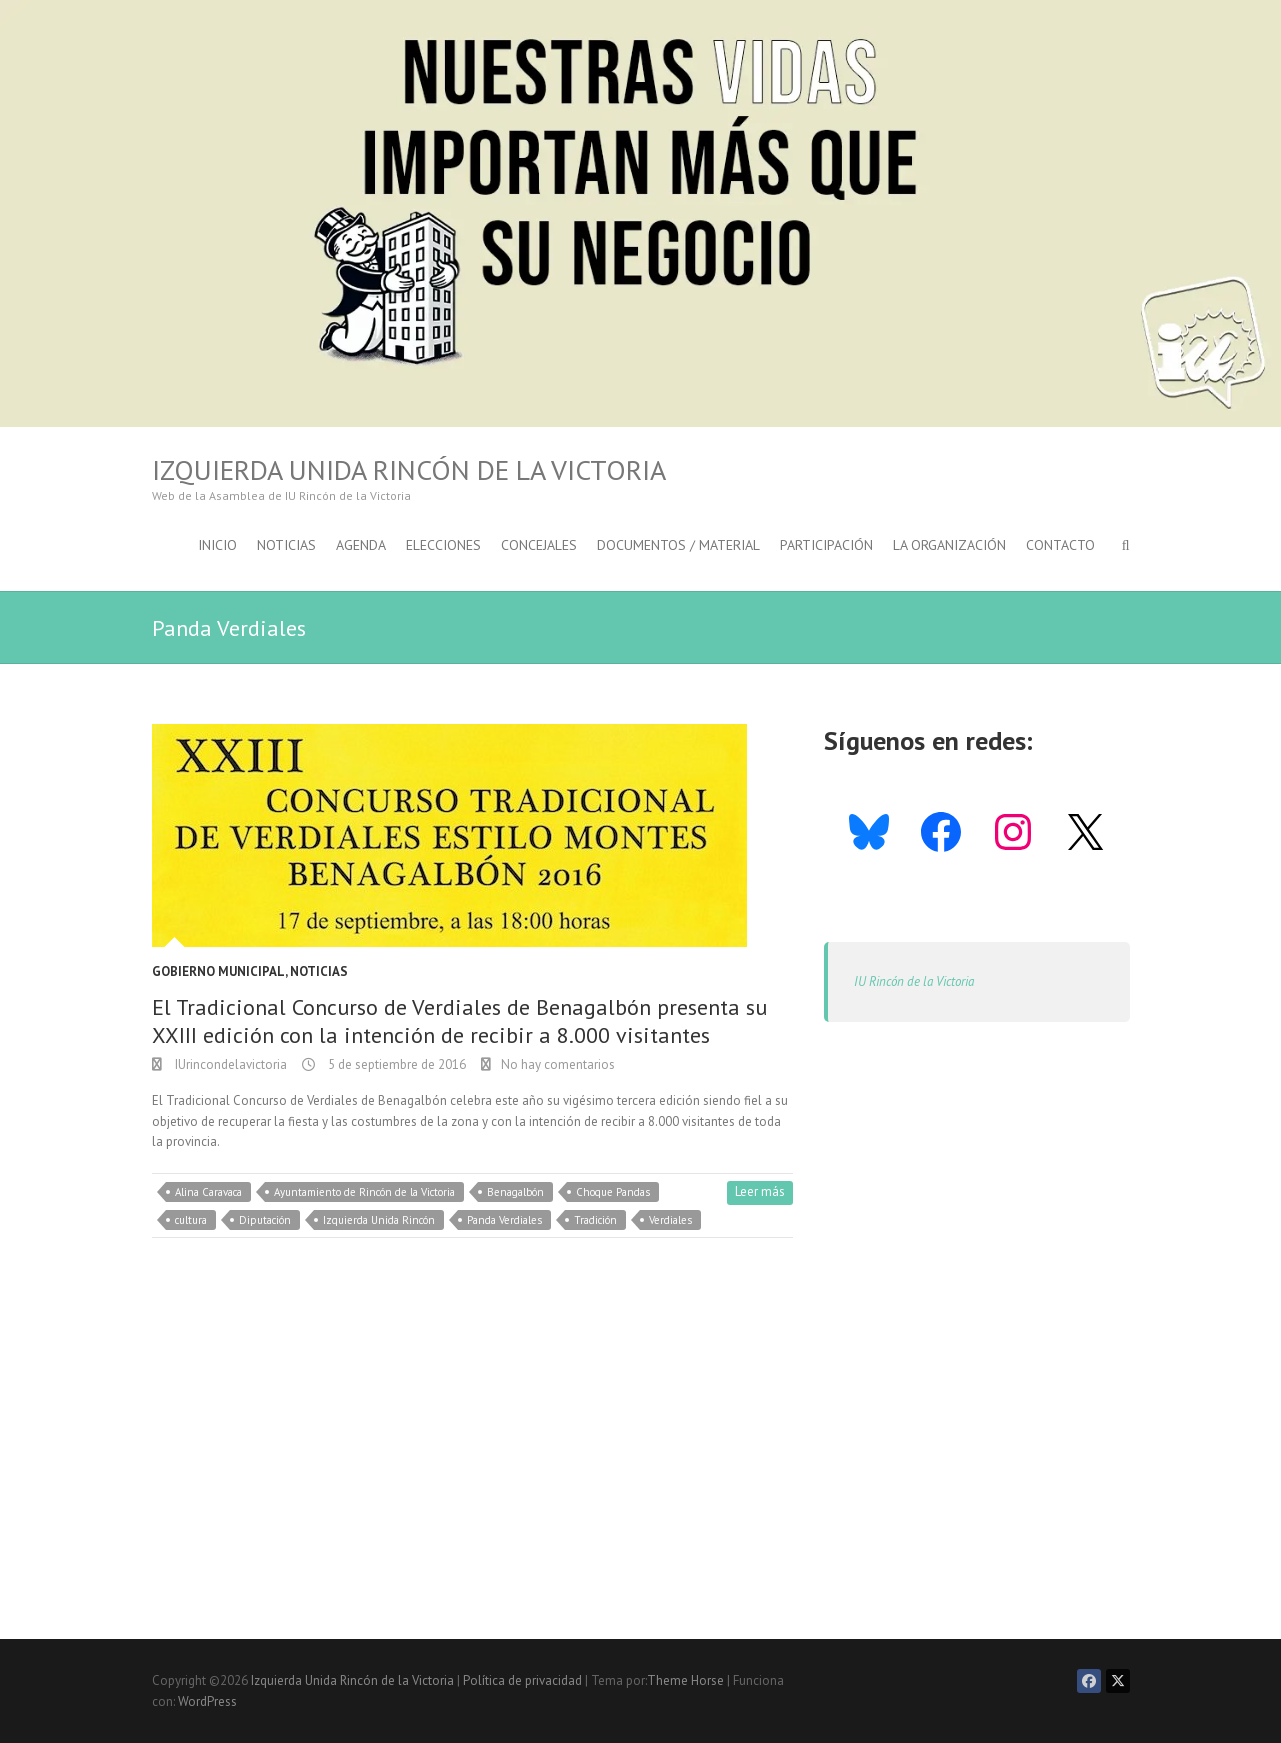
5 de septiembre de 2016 (395, 1064)
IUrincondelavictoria (229, 1064)
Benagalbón (515, 1192)
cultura (191, 1220)
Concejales (539, 545)
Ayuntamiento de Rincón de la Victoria (364, 1192)
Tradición (595, 1220)
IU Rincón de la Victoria (914, 981)
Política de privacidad (522, 1680)
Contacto (1060, 545)
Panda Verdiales (504, 1220)
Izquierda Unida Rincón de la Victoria (409, 470)
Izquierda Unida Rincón (379, 1220)
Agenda (361, 545)
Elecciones (443, 545)
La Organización (949, 545)
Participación (826, 545)
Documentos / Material (678, 545)
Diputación (265, 1220)
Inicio (217, 545)
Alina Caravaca (208, 1192)
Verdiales (670, 1220)
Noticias (286, 545)
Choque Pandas (613, 1192)
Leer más (760, 1191)
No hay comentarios (558, 1064)
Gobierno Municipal (218, 971)
